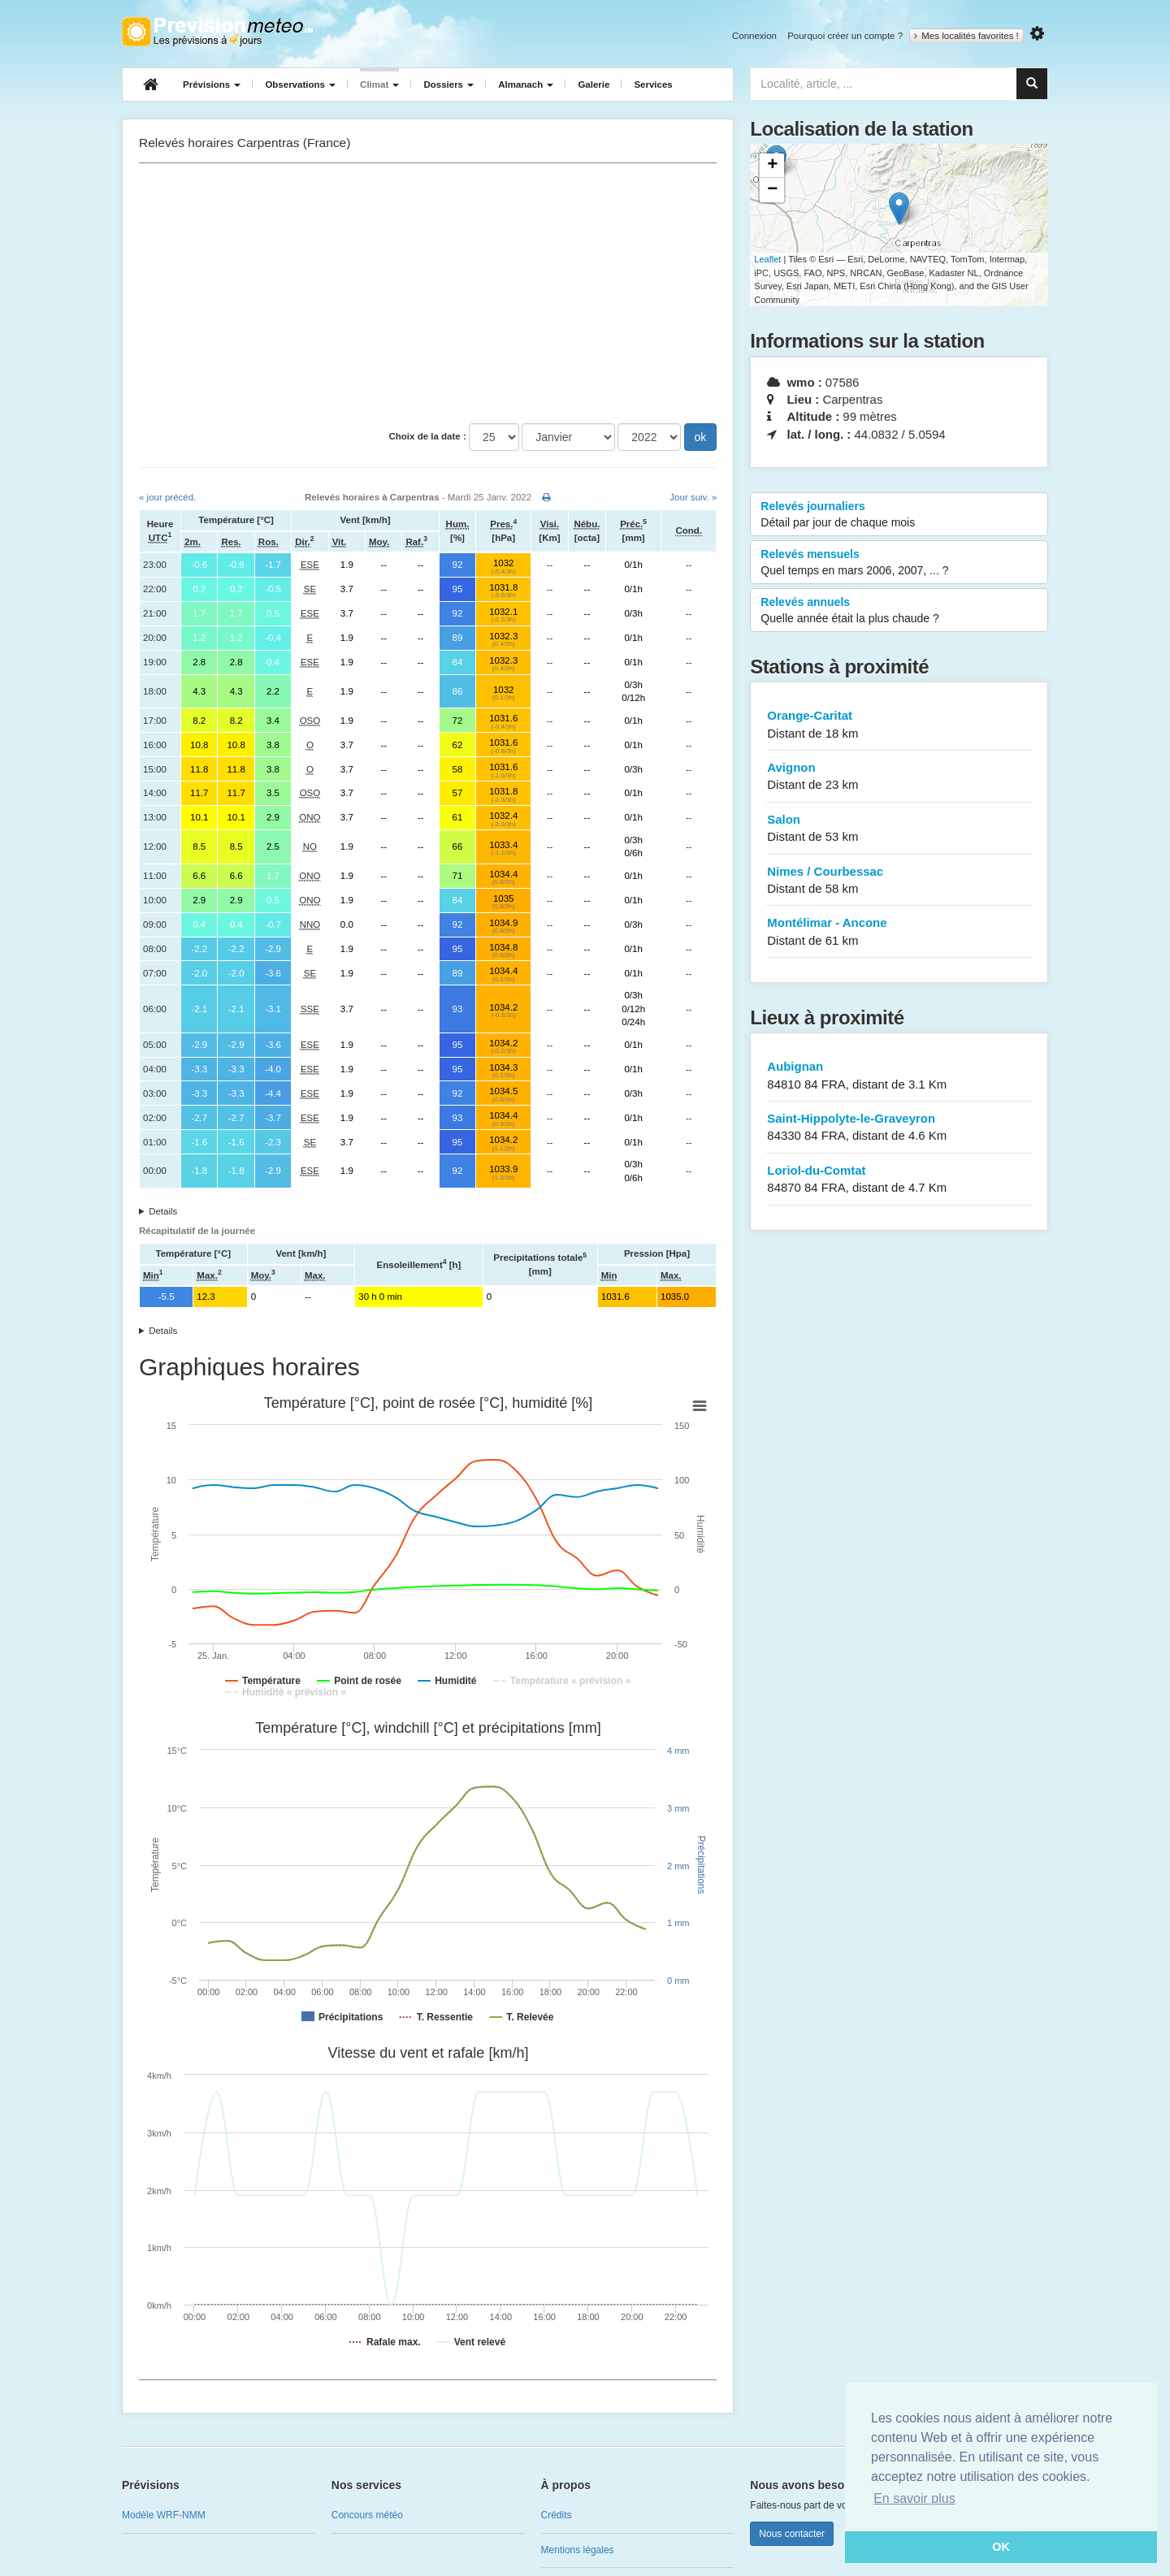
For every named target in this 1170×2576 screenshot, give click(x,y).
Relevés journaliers (899, 515)
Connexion (754, 36)
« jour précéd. (167, 497)
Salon (899, 829)
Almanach (525, 84)
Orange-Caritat (899, 725)
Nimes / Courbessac (899, 881)
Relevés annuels (899, 610)
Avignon (899, 777)
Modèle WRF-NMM (164, 2515)
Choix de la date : (427, 436)
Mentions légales (577, 2550)
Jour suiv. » (693, 497)
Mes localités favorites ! (966, 36)
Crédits (556, 2515)
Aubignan (899, 1076)
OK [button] (1001, 2546)
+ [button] (772, 166)
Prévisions (211, 84)
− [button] (772, 190)
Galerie (593, 84)
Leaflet (767, 259)
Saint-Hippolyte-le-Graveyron (899, 1128)
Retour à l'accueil (217, 31)
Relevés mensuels (899, 563)
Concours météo (367, 2515)
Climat (379, 84)
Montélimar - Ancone (899, 932)
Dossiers (448, 84)
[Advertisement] (428, 293)
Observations (300, 84)
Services (653, 84)
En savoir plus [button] (914, 2498)
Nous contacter (792, 2533)
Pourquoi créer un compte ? (845, 36)
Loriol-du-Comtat (899, 1180)
